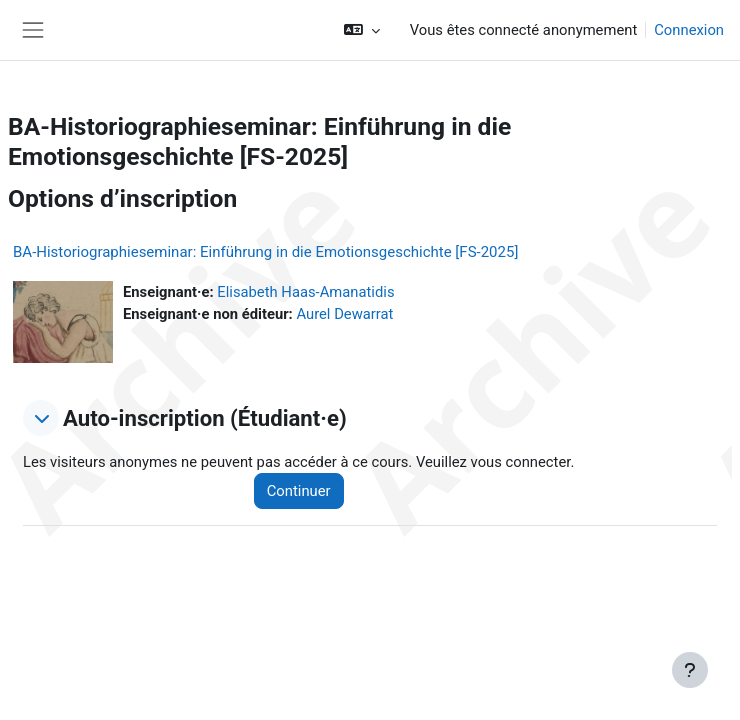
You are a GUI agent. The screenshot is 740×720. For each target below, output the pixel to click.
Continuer (299, 491)
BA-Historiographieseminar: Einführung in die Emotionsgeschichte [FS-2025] (265, 252)
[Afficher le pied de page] (690, 670)
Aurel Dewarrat (344, 314)
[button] (361, 30)
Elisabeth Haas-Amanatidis (305, 292)
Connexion (689, 30)
